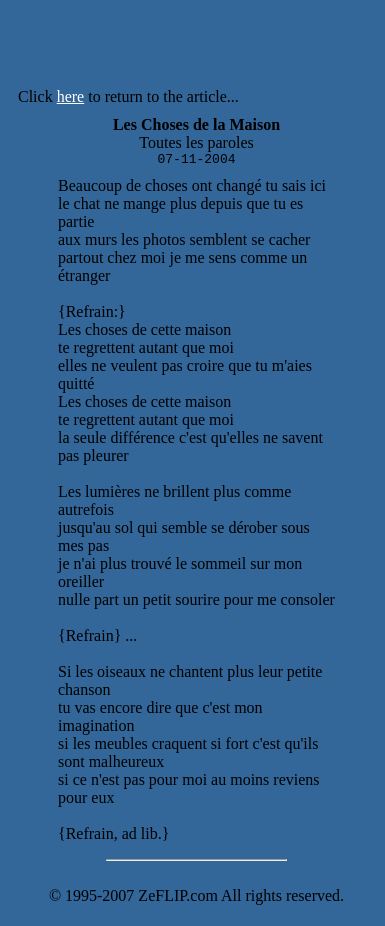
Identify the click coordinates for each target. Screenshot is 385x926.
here (71, 96)
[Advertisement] (251, 48)
